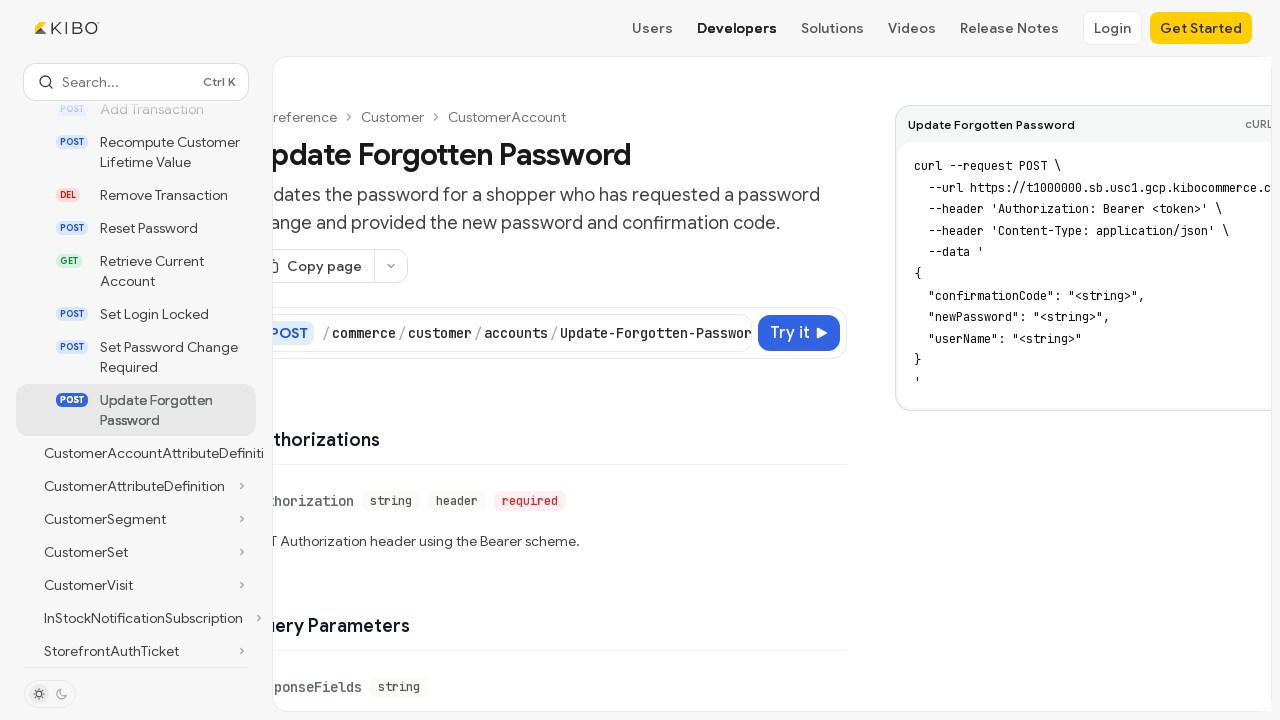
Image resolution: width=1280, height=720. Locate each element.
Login (1112, 28)
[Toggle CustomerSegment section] (136, 519)
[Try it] (799, 333)
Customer (392, 117)
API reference (293, 117)
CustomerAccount (507, 117)
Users (652, 28)
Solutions (832, 28)
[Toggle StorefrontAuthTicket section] (136, 651)
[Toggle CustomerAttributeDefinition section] (136, 486)
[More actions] (391, 266)
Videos (912, 28)
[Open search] (136, 82)
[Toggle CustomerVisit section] (136, 585)
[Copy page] (312, 266)
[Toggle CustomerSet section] (136, 552)
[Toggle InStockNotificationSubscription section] (136, 618)
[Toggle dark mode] (50, 694)
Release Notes (1009, 28)
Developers (737, 28)
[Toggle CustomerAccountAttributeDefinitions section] (136, 453)
